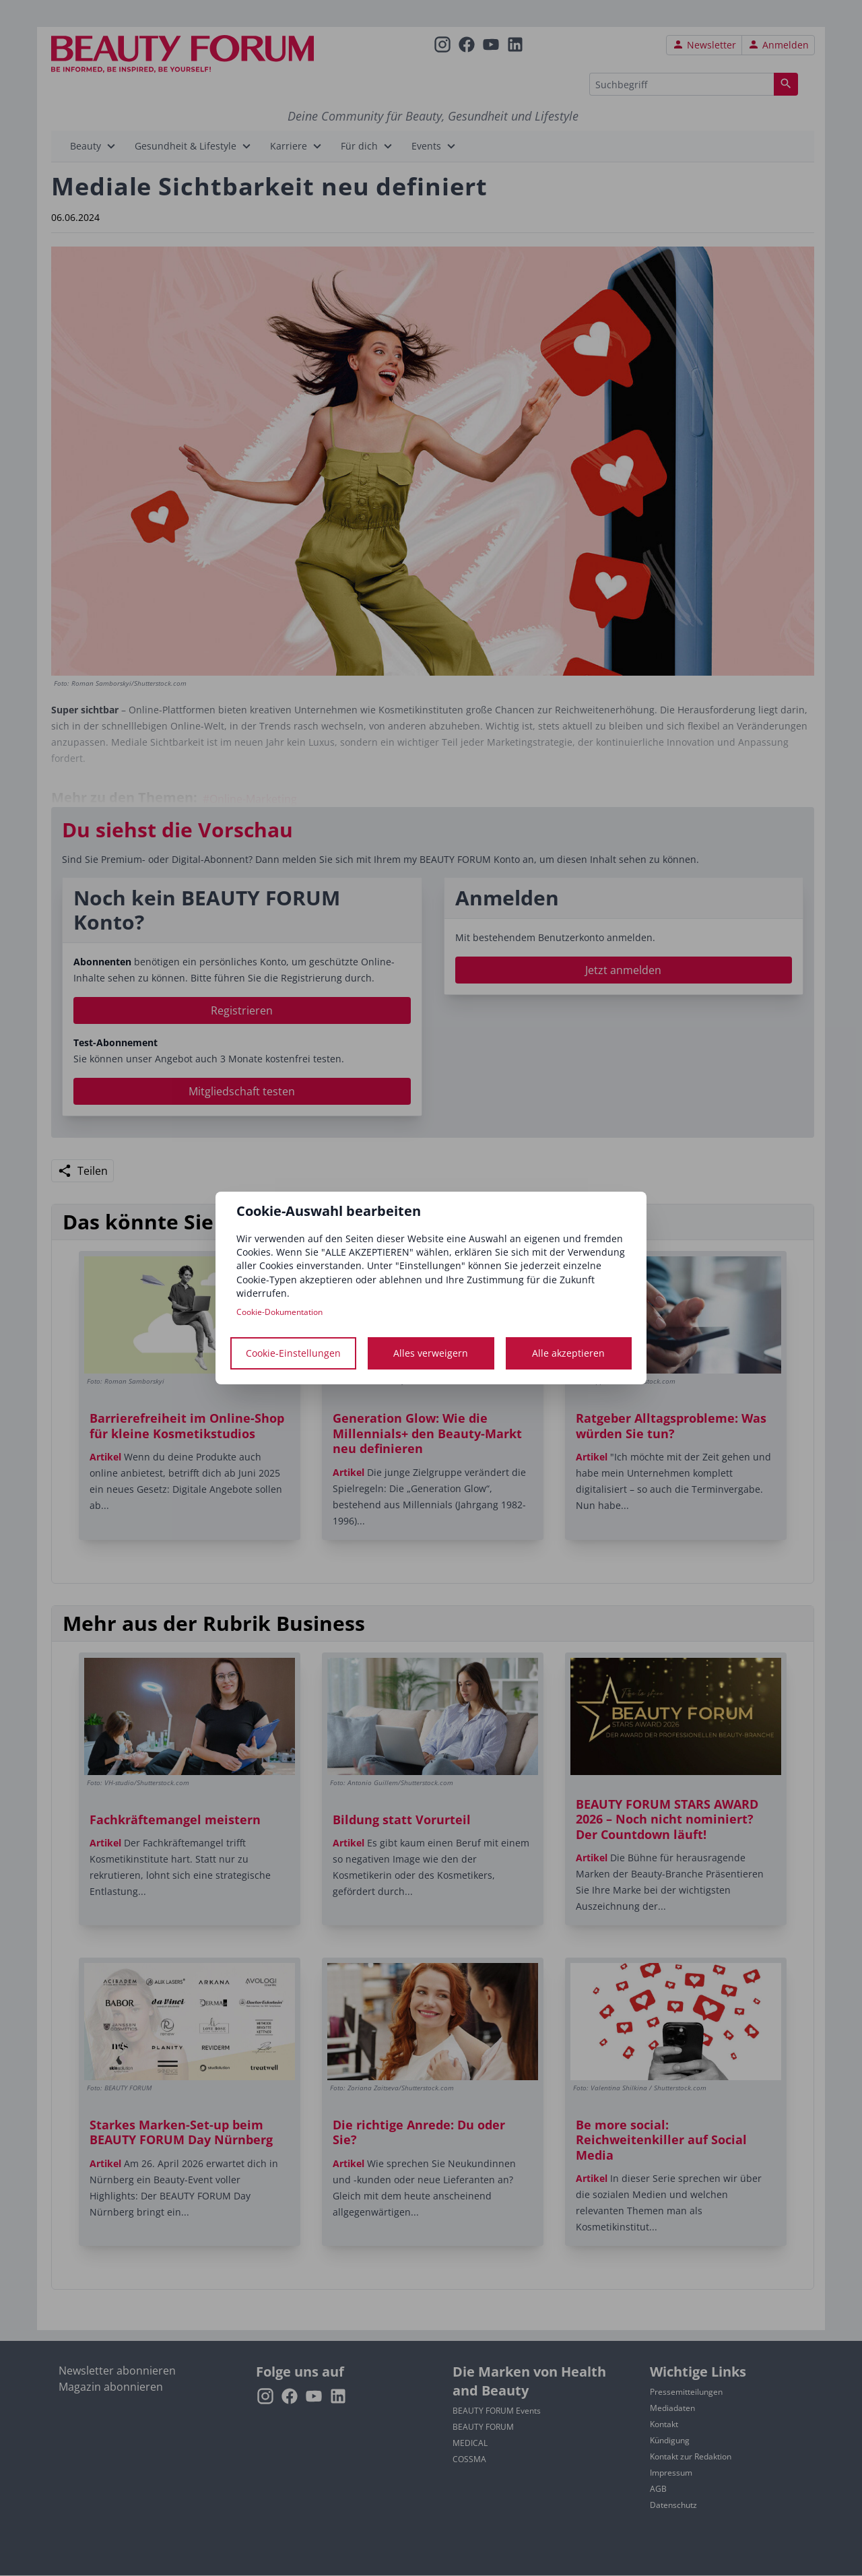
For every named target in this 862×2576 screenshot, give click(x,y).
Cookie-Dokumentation (279, 1312)
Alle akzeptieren (568, 1353)
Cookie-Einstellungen (293, 1353)
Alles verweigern (430, 1353)
